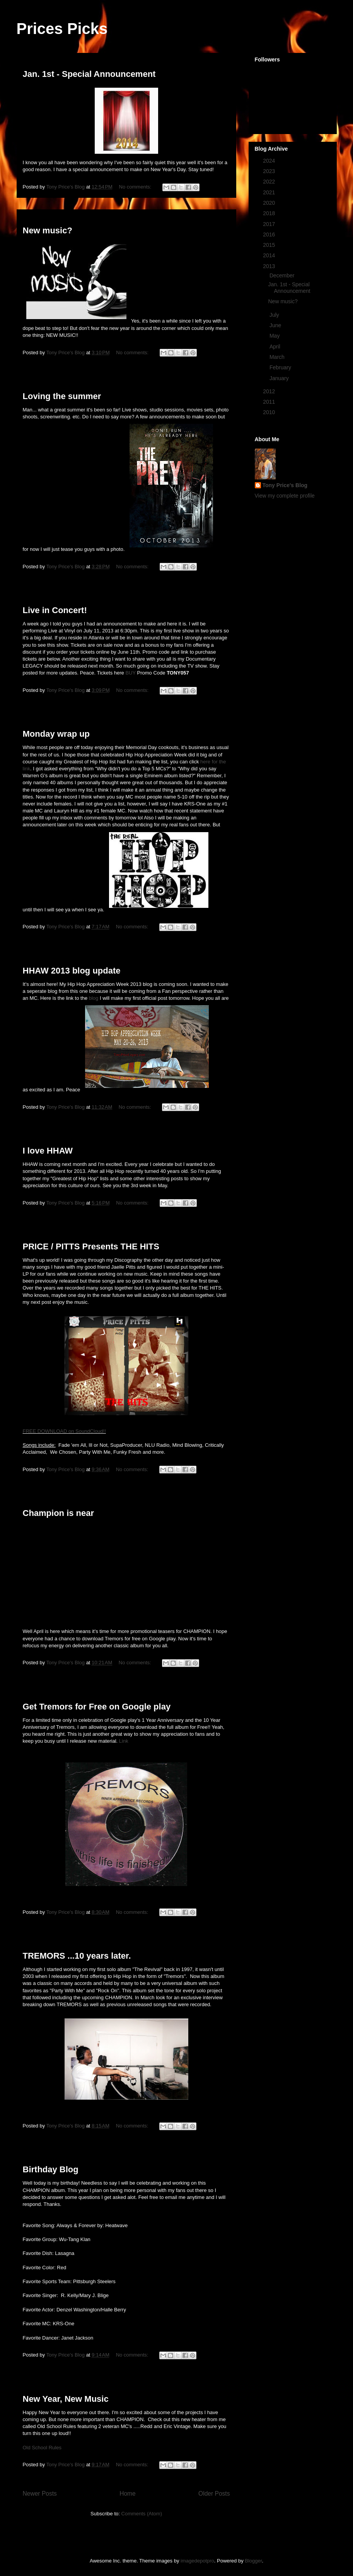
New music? (47, 230)
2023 (269, 171)
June (276, 325)
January (279, 378)
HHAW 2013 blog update (72, 970)
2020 (269, 203)
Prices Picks (62, 28)
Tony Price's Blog (285, 485)
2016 (269, 234)
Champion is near (58, 1513)
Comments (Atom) (141, 2514)
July (275, 315)
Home (127, 2493)
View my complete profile (285, 496)
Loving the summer (62, 396)
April (275, 346)
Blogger (253, 2561)
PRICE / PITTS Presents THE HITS (91, 1246)
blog (94, 998)
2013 (269, 266)
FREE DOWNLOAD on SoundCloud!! (64, 1431)
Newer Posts (40, 2493)
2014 (269, 255)
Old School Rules (42, 2447)
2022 (269, 181)
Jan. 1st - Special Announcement (89, 74)
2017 (269, 224)
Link (123, 1741)
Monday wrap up (56, 734)
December (282, 275)
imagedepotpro (197, 2561)
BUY (130, 673)
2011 (269, 402)
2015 (269, 245)
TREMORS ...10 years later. (77, 1956)
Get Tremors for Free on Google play (97, 1706)
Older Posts (214, 2493)
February (281, 367)
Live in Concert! (55, 610)
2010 (269, 412)
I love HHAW (48, 1150)
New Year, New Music (66, 2399)
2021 (269, 192)
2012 (269, 391)
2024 (269, 161)
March (277, 357)
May (275, 336)
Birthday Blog (50, 2169)
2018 (269, 213)
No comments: (136, 187)
